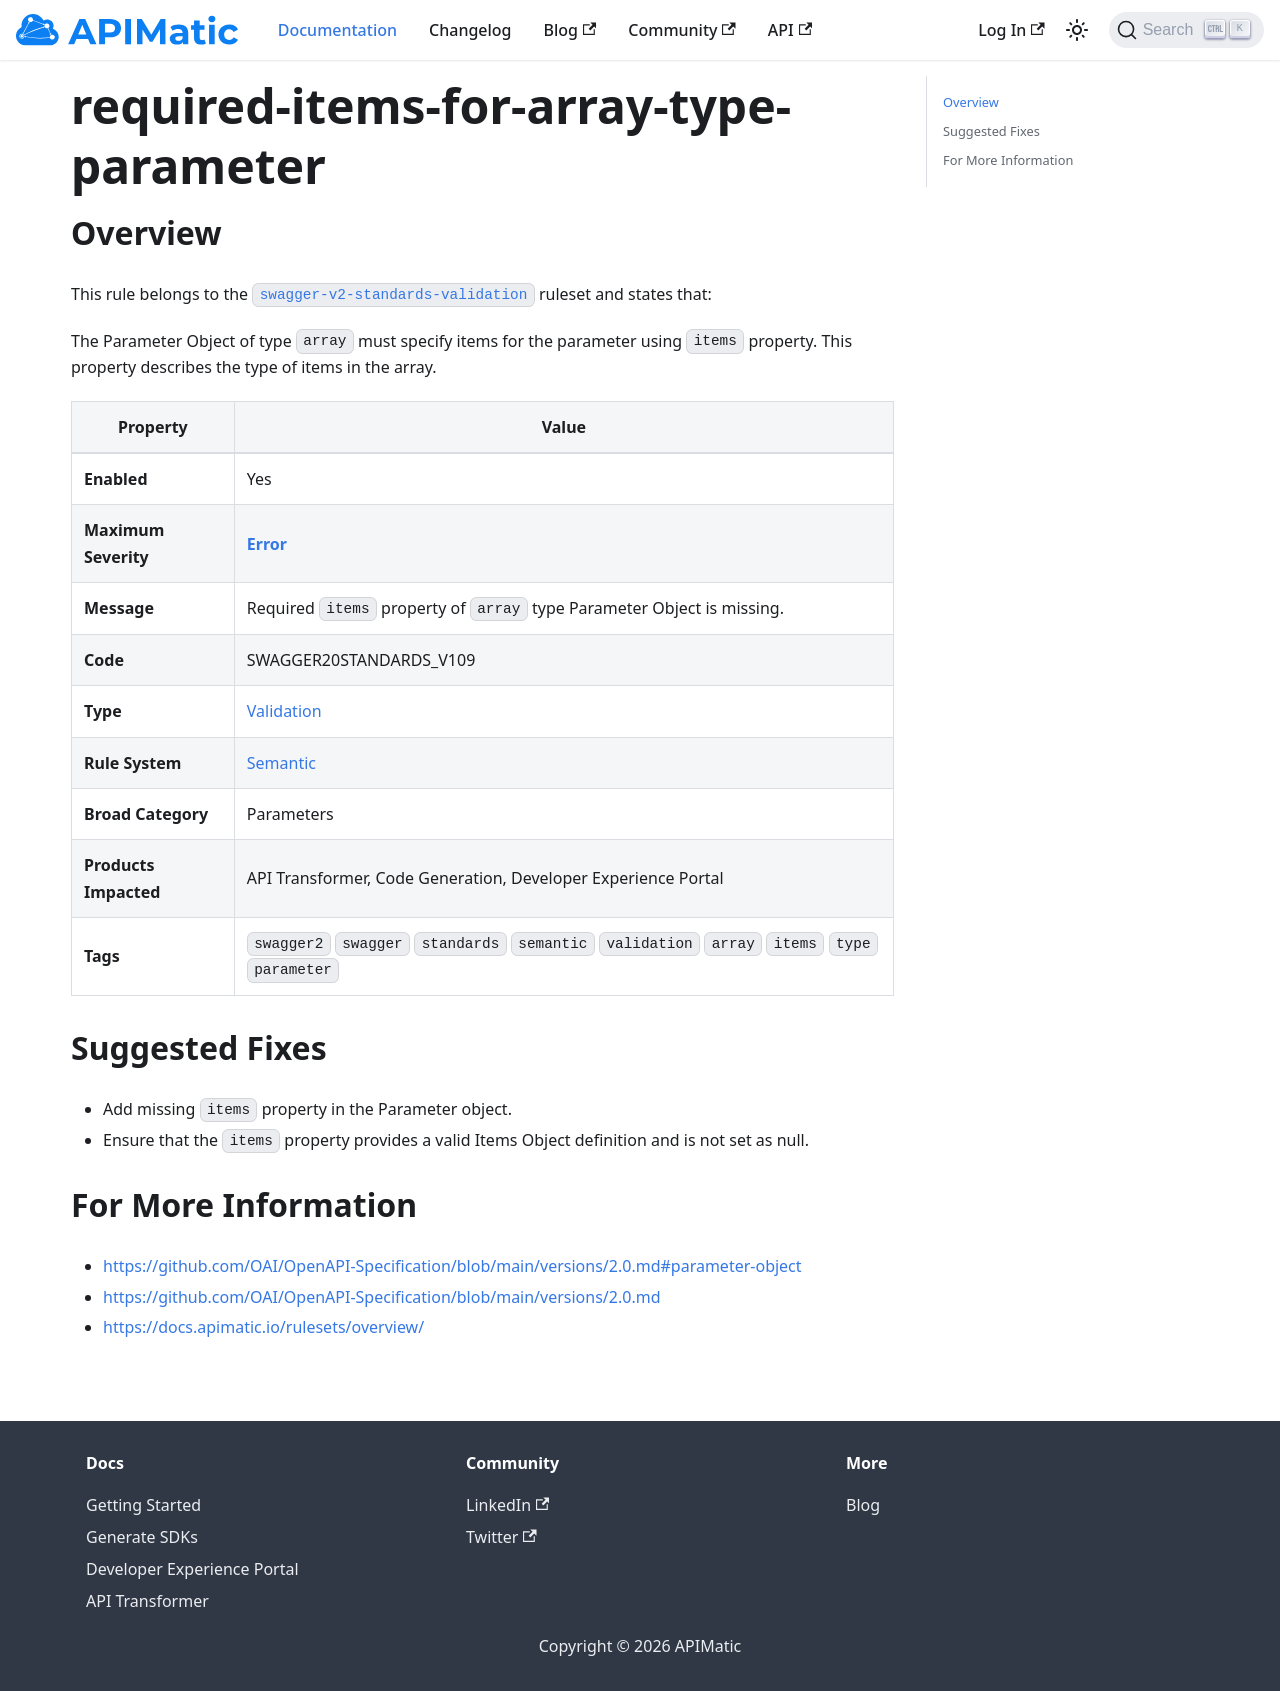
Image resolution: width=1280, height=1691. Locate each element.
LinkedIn (507, 1505)
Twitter (501, 1537)
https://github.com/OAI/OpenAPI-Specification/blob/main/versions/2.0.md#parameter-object (452, 1266)
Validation (284, 711)
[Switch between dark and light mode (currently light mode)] (1077, 30)
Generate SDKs (142, 1537)
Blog (570, 30)
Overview (971, 102)
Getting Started (143, 1505)
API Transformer (147, 1601)
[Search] (1186, 30)
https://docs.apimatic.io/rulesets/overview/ (263, 1327)
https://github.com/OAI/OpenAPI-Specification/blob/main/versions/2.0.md (382, 1297)
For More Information (1008, 160)
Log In (1011, 30)
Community (682, 30)
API (790, 30)
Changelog (470, 30)
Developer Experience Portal (192, 1569)
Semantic (281, 763)
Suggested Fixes (991, 131)
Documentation (337, 30)
